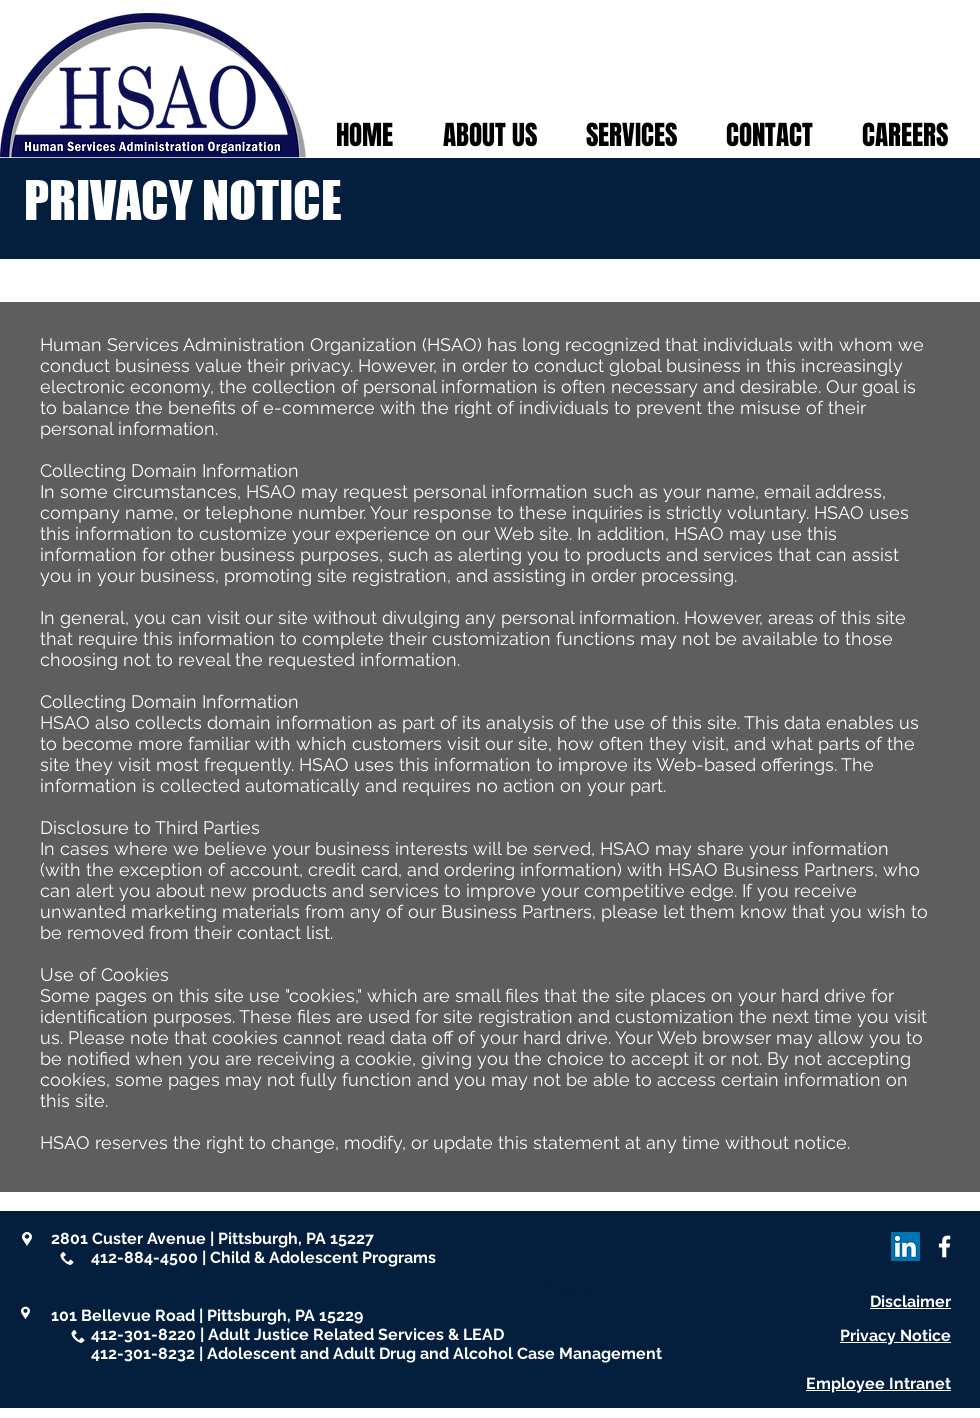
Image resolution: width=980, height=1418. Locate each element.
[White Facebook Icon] (944, 1246)
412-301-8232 (143, 1353)
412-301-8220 (143, 1334)
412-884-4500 (144, 1257)
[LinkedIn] (905, 1246)
